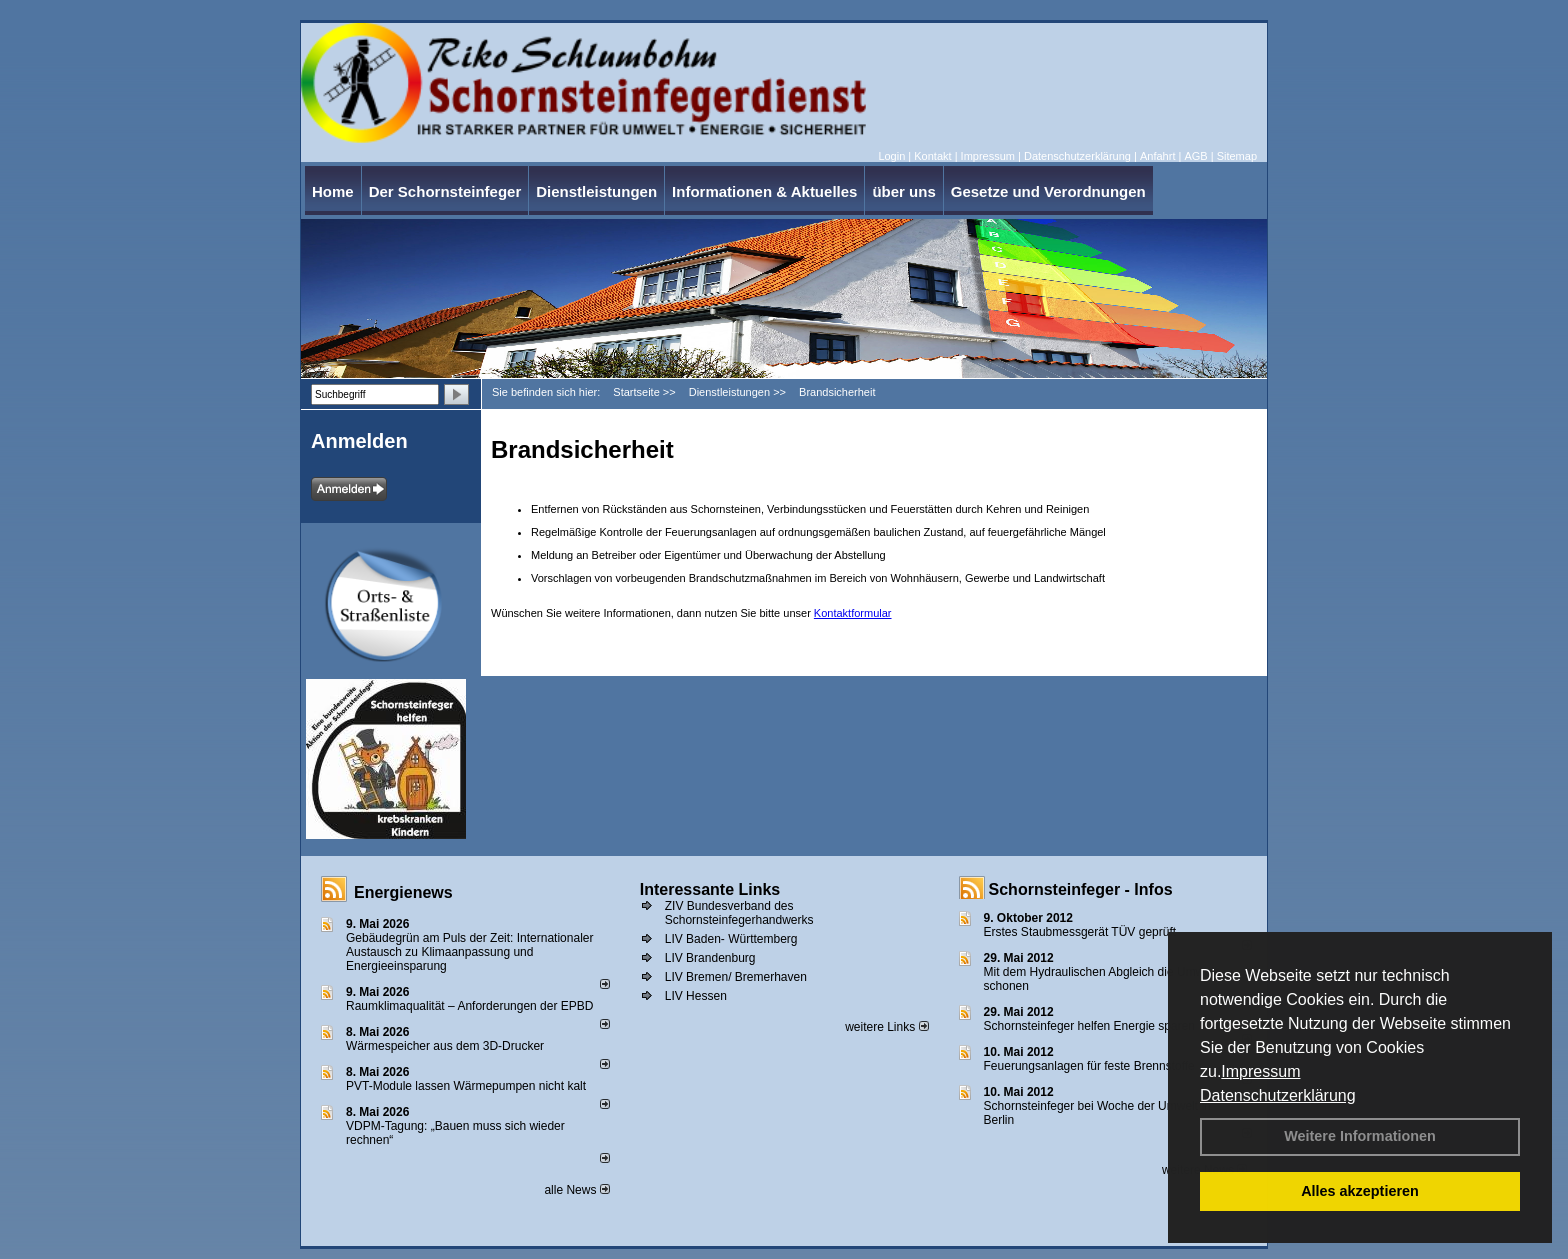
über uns (903, 191)
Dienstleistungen (596, 191)
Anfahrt (1157, 156)
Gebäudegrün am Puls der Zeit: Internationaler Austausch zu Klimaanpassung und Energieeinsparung (469, 952)
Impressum (1260, 1071)
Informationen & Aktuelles (764, 191)
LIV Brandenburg (710, 958)
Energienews (403, 892)
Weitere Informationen (1360, 1136)
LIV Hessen (696, 996)
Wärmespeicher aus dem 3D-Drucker (445, 1046)
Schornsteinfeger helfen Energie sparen (1089, 1026)
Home (333, 191)
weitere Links (886, 1027)
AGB (1195, 156)
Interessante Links (710, 889)
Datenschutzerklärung (1278, 1095)
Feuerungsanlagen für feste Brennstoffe (1089, 1066)
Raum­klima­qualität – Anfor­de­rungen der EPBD (469, 1006)
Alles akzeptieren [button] (1360, 1191)
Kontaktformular (853, 613)
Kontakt (932, 156)
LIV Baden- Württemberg (731, 939)
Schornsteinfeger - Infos (1081, 889)
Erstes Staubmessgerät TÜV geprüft (1080, 932)
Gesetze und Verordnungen (1048, 191)
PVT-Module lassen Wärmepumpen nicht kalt (466, 1086)
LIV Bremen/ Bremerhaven (736, 977)
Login (891, 156)
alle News (576, 1190)
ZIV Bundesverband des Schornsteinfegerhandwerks (739, 913)
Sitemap (1237, 156)
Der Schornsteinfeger (445, 191)
